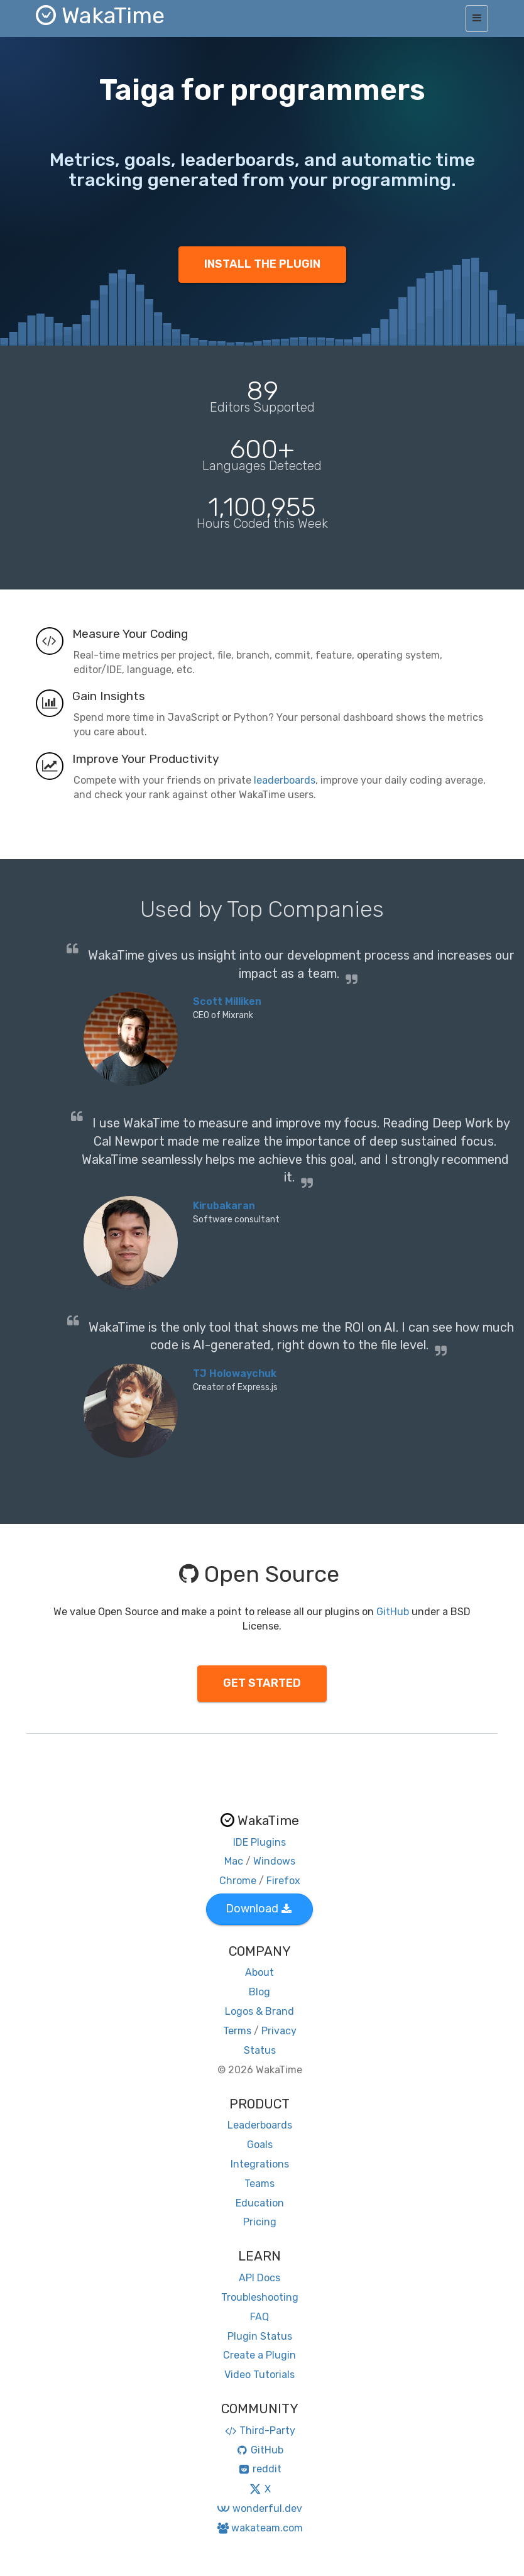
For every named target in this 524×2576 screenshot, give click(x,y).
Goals (260, 2145)
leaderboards (284, 780)
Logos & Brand (259, 2011)
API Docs (259, 2278)
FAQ (259, 2317)
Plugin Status (259, 2336)
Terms (237, 2031)
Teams (259, 2184)
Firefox (283, 1881)
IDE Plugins (259, 1842)
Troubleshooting (259, 2297)
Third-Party (259, 2430)
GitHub (392, 1612)
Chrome (237, 1881)
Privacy (279, 2031)
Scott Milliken (227, 1001)
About (259, 1972)
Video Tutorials (259, 2375)
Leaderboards (259, 2125)
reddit (259, 2469)
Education (260, 2203)
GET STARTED (262, 1683)
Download (259, 1909)
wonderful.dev (259, 2508)
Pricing (259, 2222)
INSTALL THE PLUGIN (262, 264)
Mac (233, 1861)
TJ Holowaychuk (234, 1373)
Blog (259, 1992)
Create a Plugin (259, 2355)
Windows (274, 1861)
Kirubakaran (224, 1206)
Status (260, 2050)
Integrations (260, 2164)
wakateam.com (259, 2528)
